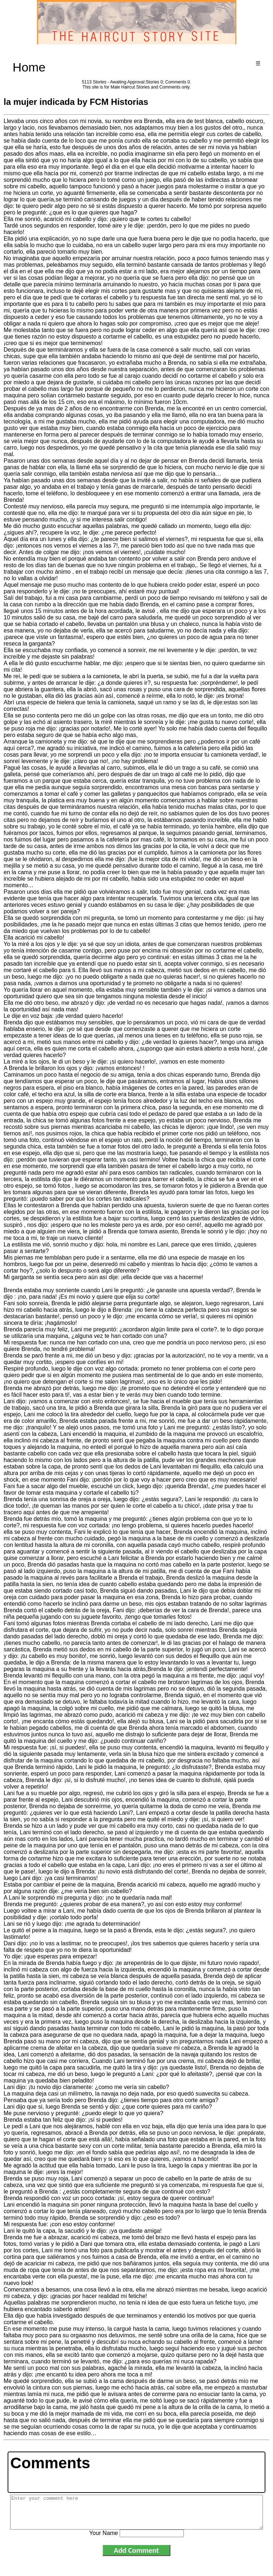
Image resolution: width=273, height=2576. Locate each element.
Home (29, 67)
